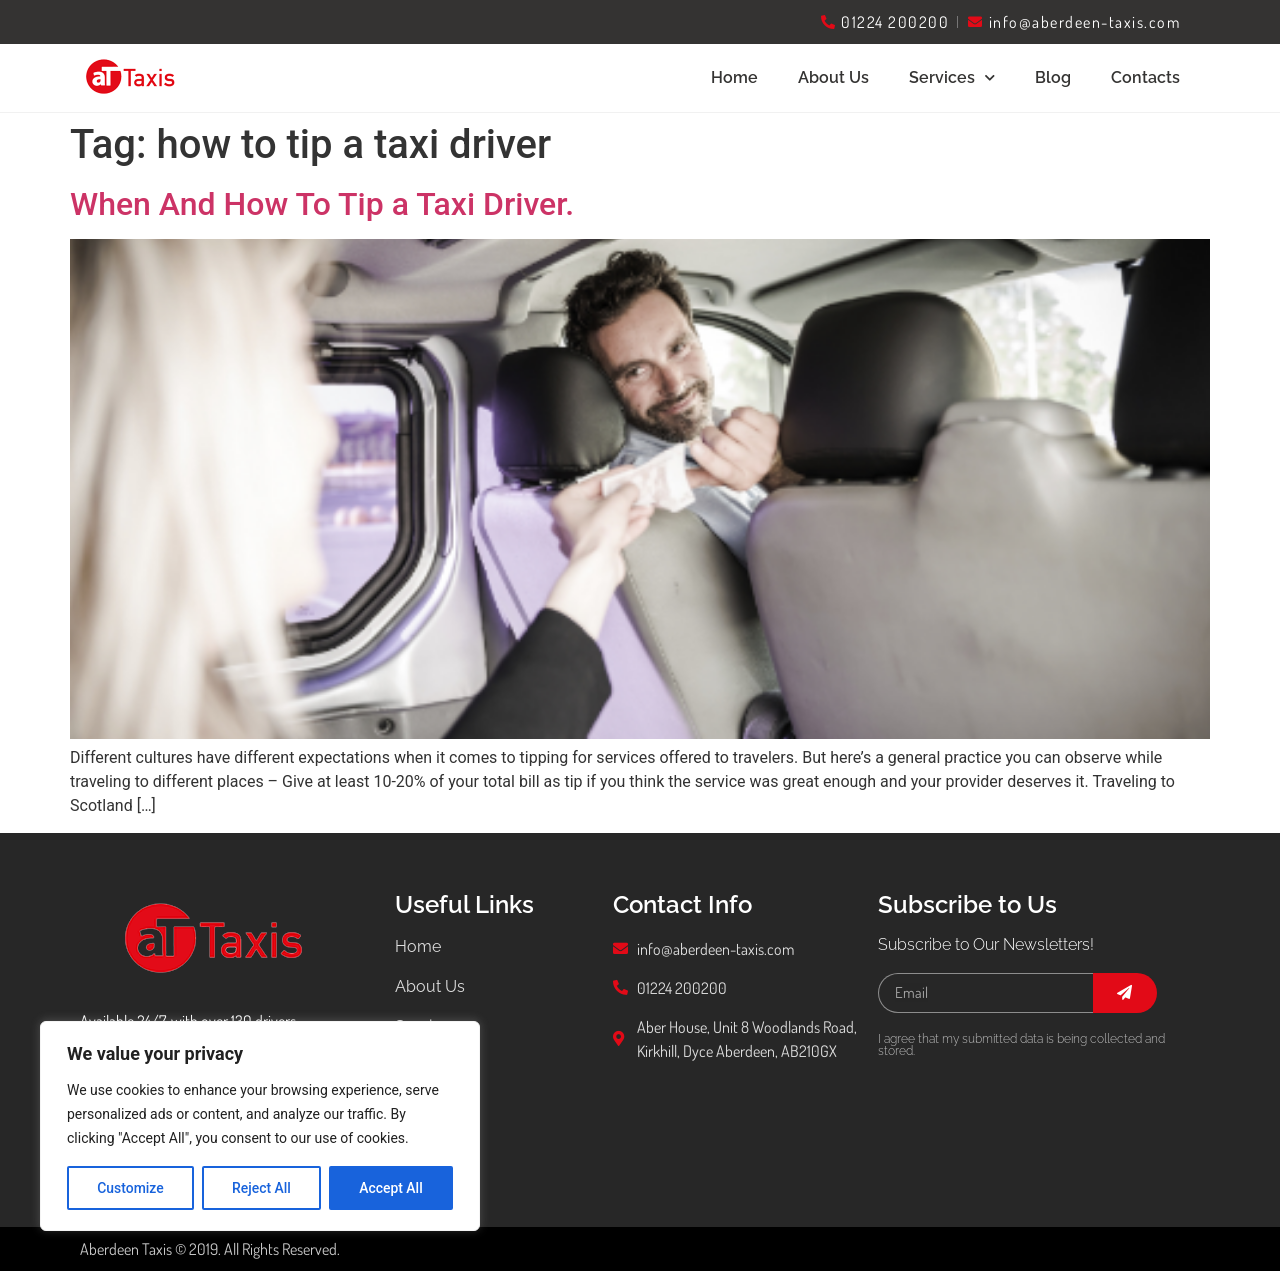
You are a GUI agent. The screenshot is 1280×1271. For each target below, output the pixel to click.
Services (952, 77)
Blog (1053, 77)
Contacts (1145, 77)
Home (734, 77)
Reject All (261, 1188)
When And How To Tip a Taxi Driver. (322, 204)
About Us (833, 77)
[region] (260, 1126)
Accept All (391, 1188)
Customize (130, 1188)
